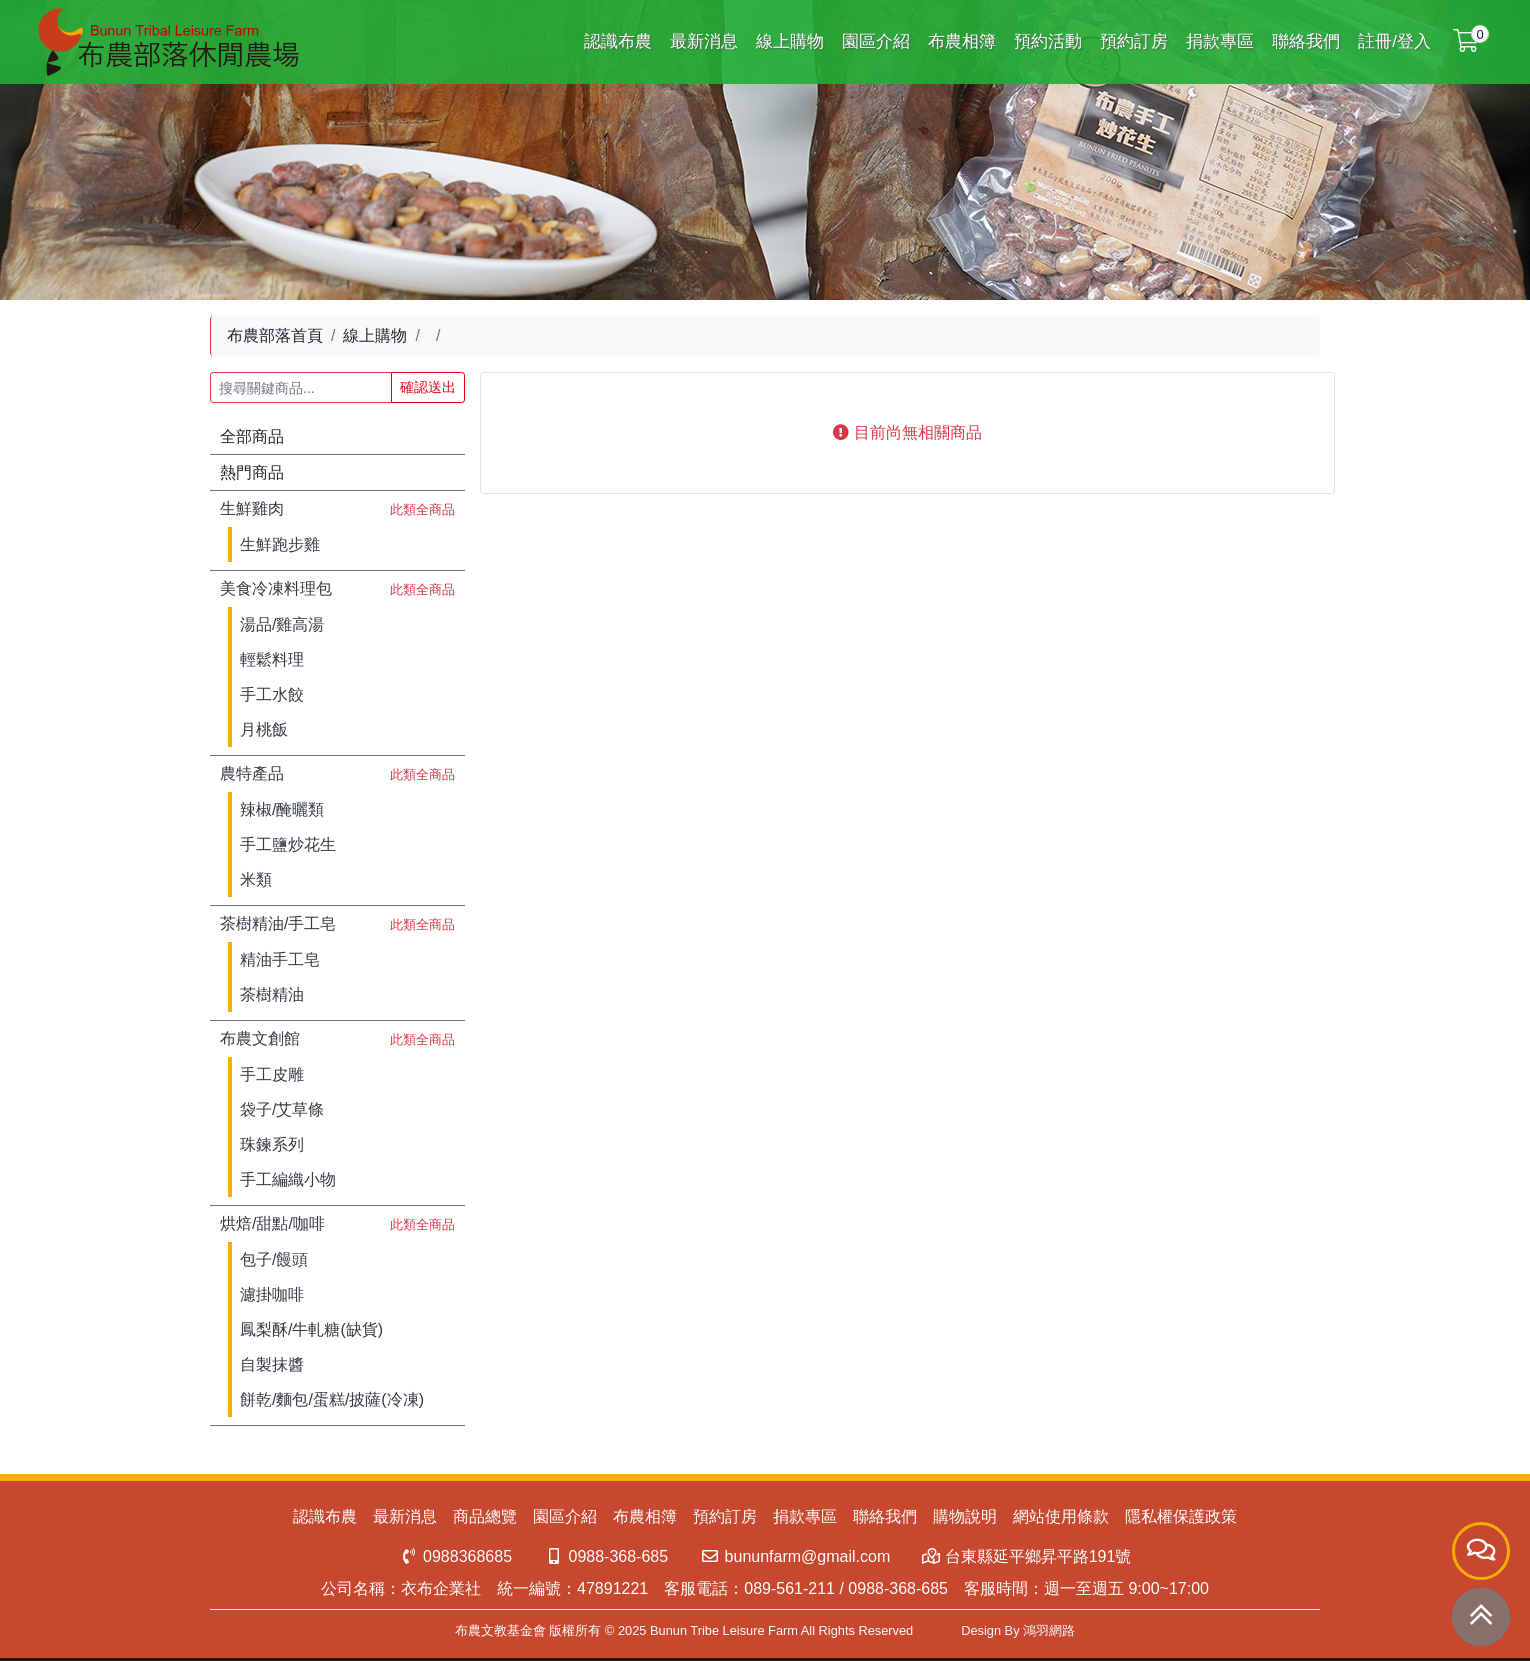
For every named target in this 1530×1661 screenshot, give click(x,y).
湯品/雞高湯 (282, 624)
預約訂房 (1134, 41)
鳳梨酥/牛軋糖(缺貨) (311, 1329)
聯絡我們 (1306, 41)
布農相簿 (962, 41)
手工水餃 (272, 694)
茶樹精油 (272, 994)
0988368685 (455, 1556)
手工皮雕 (272, 1074)
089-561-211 (789, 1588)
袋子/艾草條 (282, 1109)
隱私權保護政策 (1181, 1516)
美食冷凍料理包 (276, 588)
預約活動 (1048, 41)
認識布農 (618, 41)
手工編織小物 (288, 1179)
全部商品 (252, 436)
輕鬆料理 (272, 659)
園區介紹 (876, 41)
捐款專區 (1220, 41)
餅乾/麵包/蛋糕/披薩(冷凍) (332, 1399)
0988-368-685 (606, 1556)
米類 (256, 879)
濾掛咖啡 (272, 1294)
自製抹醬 (272, 1364)
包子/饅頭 (274, 1259)
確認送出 (428, 387)
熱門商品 (252, 472)
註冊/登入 (1394, 41)
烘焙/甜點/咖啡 (272, 1223)
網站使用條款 (1061, 1516)
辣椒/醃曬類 (282, 809)
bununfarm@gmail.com (795, 1556)
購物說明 (965, 1516)
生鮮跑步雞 (280, 544)
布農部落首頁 (275, 335)
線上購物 (790, 41)
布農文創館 (260, 1038)
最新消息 (704, 41)
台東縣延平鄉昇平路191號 (1026, 1556)
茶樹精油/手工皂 (278, 923)
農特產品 (252, 773)
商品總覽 (485, 1516)
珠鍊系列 (272, 1144)
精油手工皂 (280, 959)
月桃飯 (264, 729)
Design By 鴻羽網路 (1018, 1630)
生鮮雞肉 (252, 508)
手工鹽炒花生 (288, 844)
